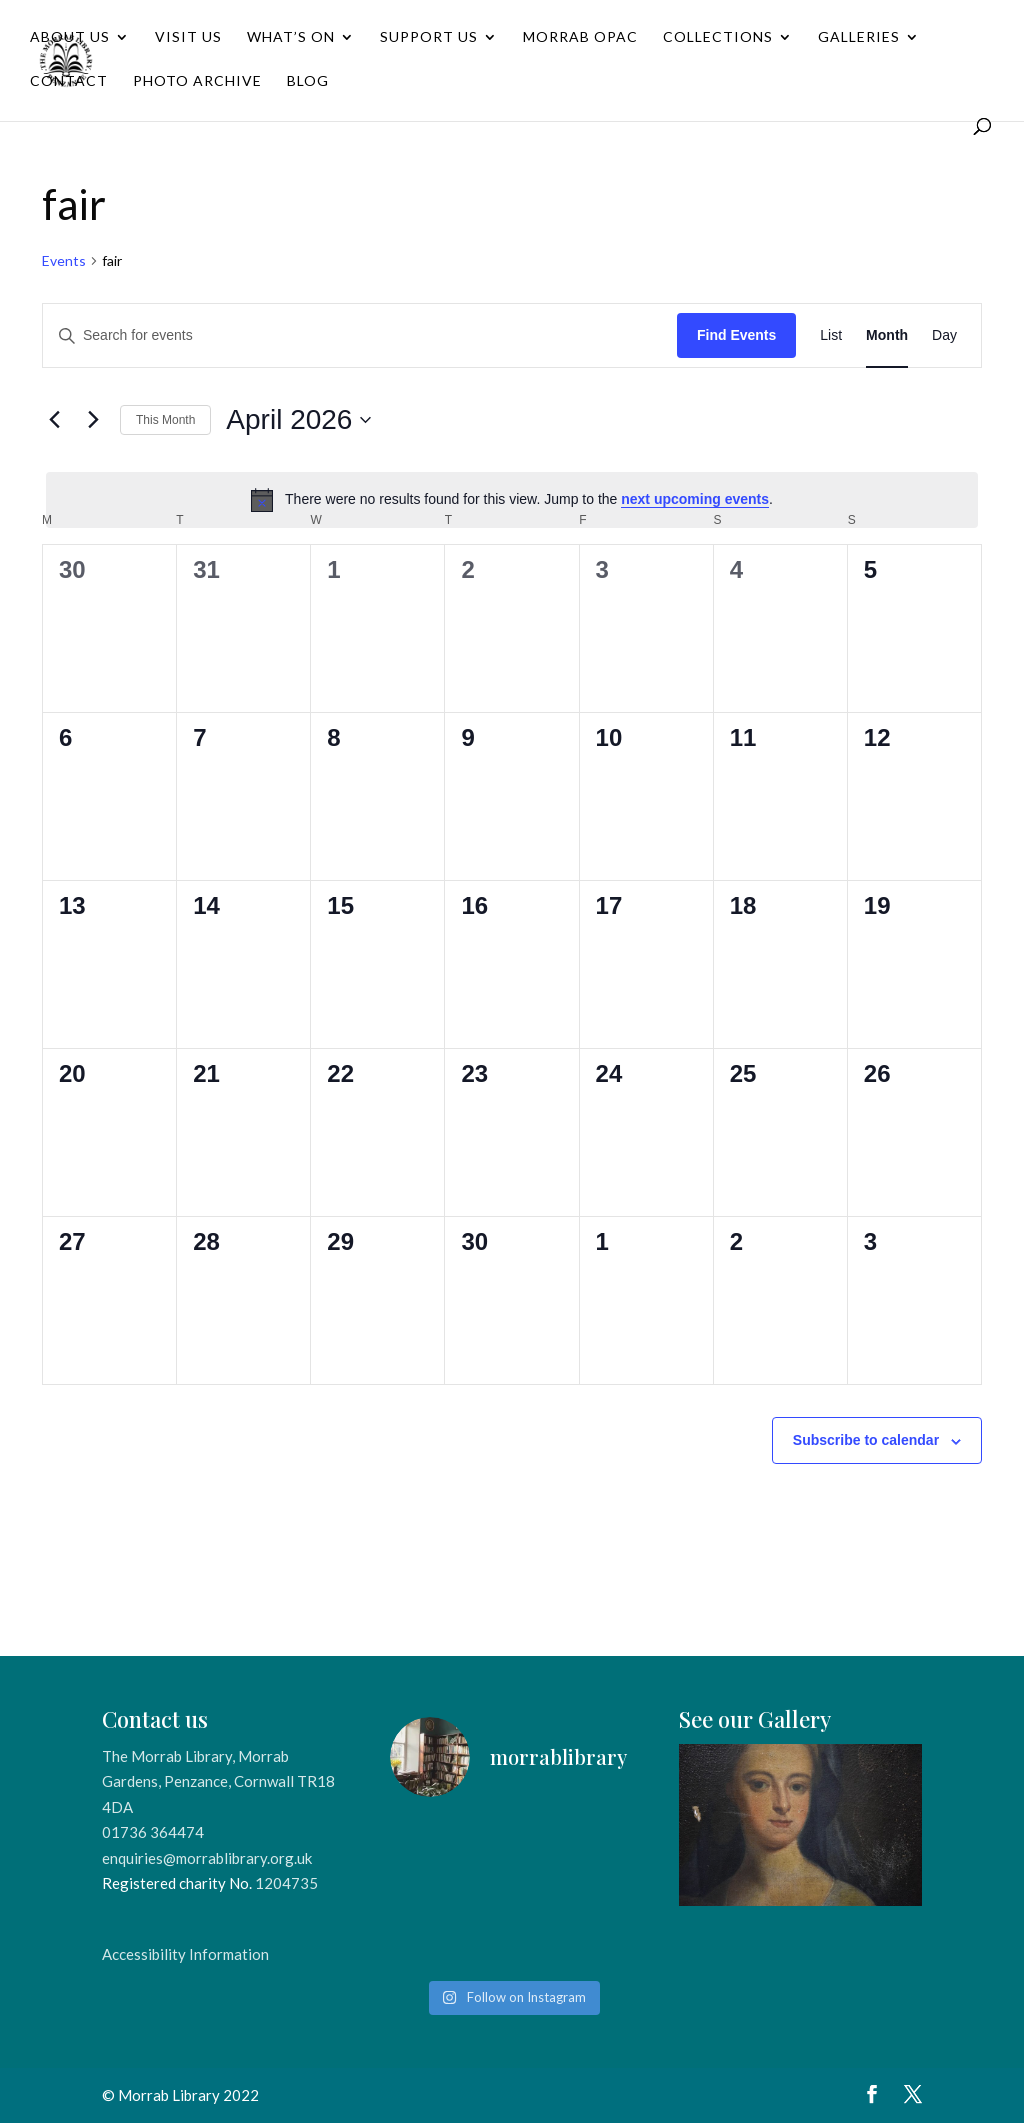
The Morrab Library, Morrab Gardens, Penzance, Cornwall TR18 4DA (218, 1781)
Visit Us (188, 37)
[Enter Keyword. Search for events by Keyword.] (360, 335)
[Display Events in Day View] (944, 335)
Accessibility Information (185, 1954)
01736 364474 (153, 1832)
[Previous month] (54, 420)
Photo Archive (197, 81)
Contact (69, 81)
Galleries (859, 37)
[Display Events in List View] (831, 335)
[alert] (512, 500)
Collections (718, 37)
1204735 (286, 1883)
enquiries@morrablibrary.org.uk (207, 1858)
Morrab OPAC (580, 37)
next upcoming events (695, 499)
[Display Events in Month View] (887, 335)
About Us (70, 37)
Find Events (736, 335)
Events (64, 260)
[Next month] (93, 420)
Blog (308, 81)
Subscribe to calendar (866, 1440)
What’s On (291, 37)
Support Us (429, 37)
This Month (165, 420)
